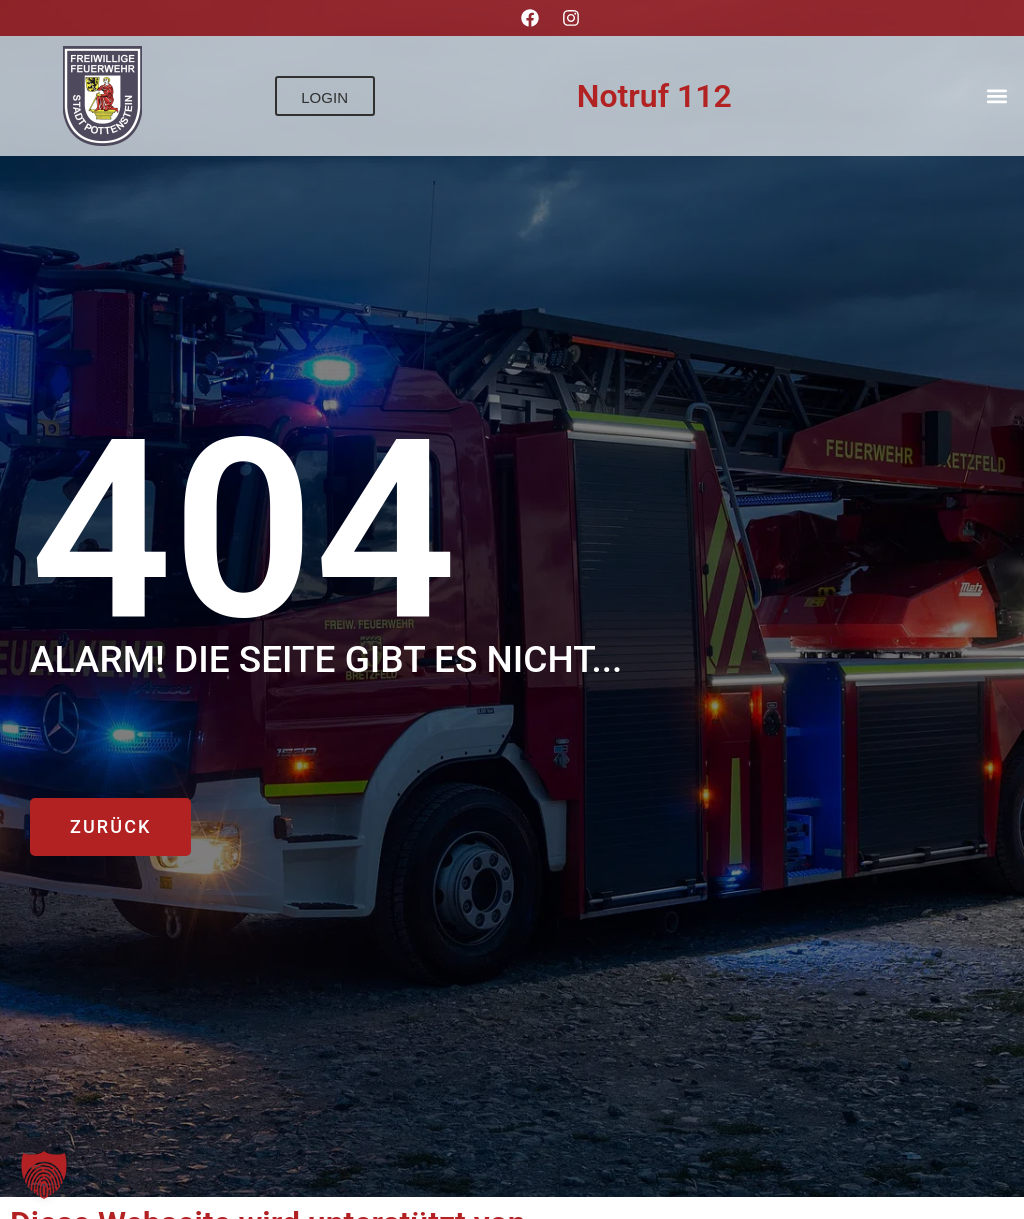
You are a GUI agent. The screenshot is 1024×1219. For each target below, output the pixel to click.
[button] (997, 96)
